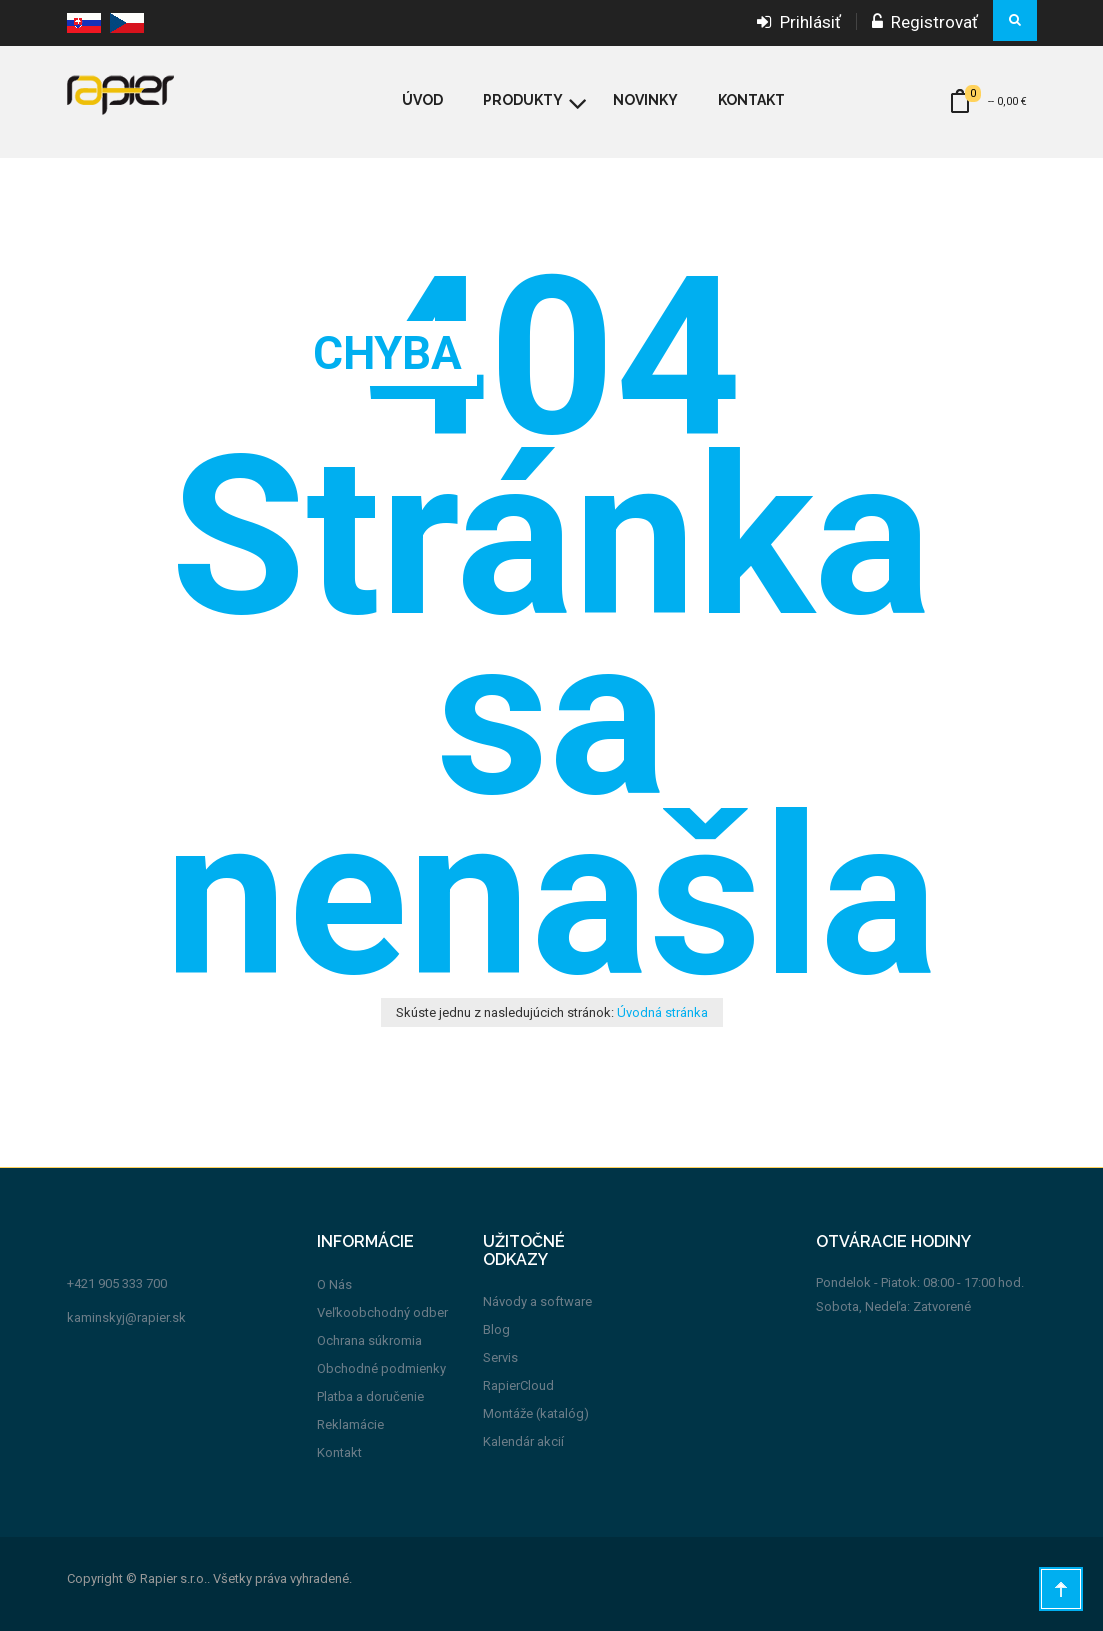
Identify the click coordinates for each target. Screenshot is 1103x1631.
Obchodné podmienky (381, 1368)
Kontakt (339, 1452)
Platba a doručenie (370, 1396)
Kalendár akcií (523, 1441)
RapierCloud (518, 1385)
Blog (496, 1329)
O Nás (334, 1284)
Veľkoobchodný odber (382, 1312)
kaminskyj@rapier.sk (126, 1317)
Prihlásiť (799, 22)
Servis (500, 1357)
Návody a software (537, 1301)
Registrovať (925, 22)
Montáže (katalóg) (536, 1413)
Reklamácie (350, 1424)
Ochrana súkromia (369, 1340)
